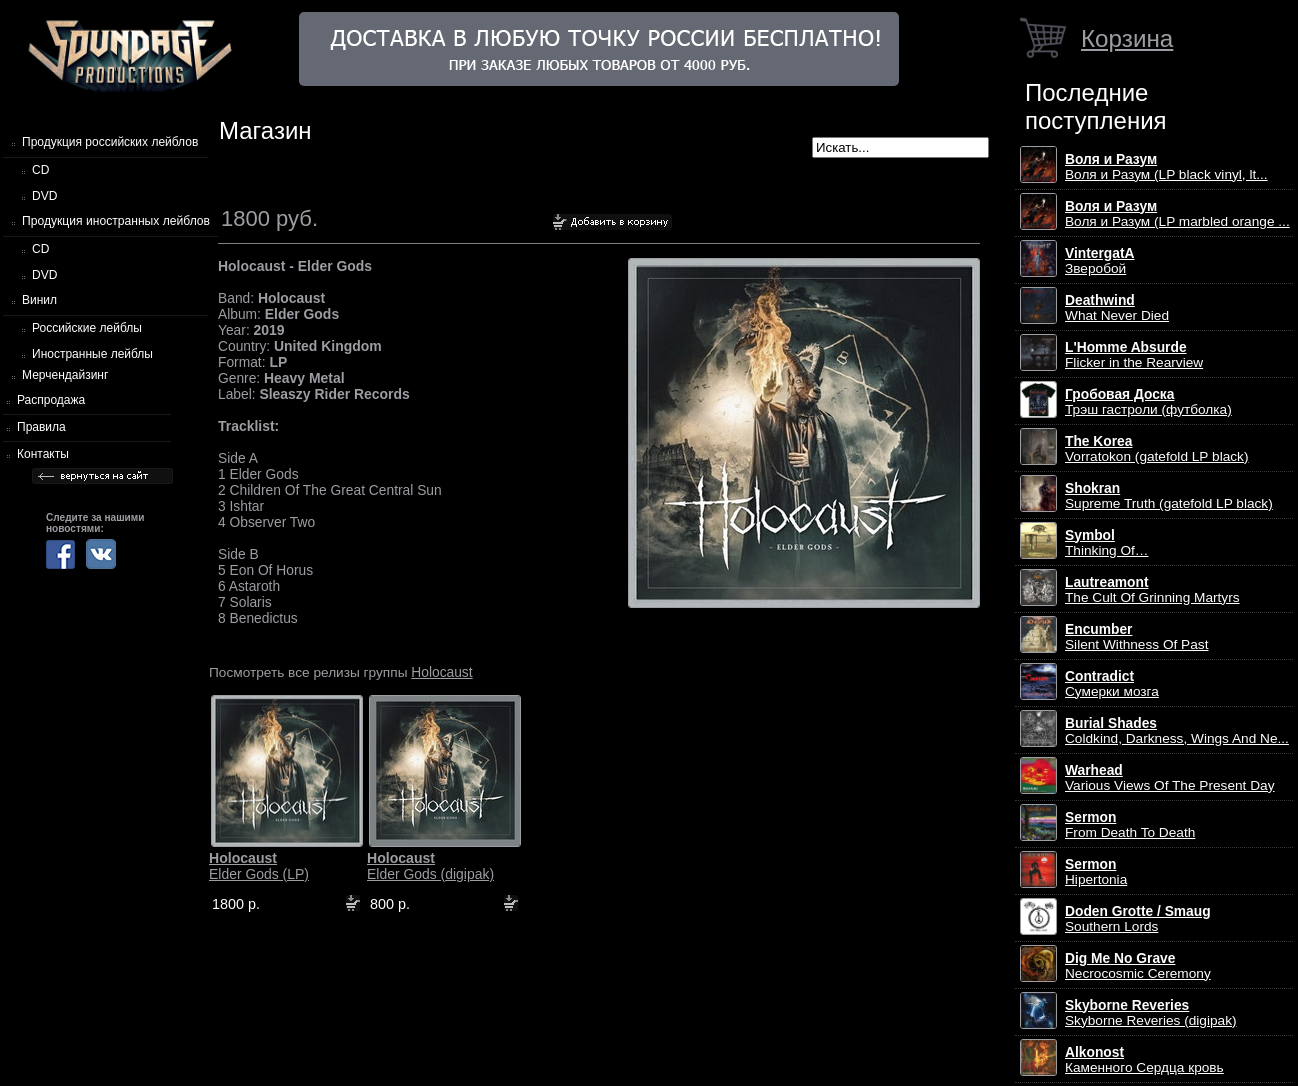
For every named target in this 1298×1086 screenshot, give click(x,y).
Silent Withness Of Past (1136, 637)
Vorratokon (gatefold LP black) (1156, 449)
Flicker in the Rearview (1134, 355)
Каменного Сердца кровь (1144, 1060)
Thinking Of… (1107, 543)
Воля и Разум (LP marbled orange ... (1177, 214)
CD (40, 170)
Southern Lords (1138, 919)
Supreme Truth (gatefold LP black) (1169, 496)
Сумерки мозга (1112, 684)
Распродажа (51, 400)
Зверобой (1100, 261)
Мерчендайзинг (65, 375)
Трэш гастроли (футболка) (1148, 402)
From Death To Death (1130, 825)
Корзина (1127, 38)
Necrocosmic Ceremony (1138, 966)
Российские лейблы (87, 328)
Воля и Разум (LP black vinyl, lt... (1166, 167)
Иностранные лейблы (92, 354)
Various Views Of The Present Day (1170, 778)
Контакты (43, 454)
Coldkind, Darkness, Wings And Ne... (1177, 731)
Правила (41, 427)
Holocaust (441, 672)
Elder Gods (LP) (259, 866)
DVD (44, 196)
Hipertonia (1096, 872)
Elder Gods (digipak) (430, 866)
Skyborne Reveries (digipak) (1151, 1013)
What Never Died (1117, 308)
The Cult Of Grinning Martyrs (1152, 590)
